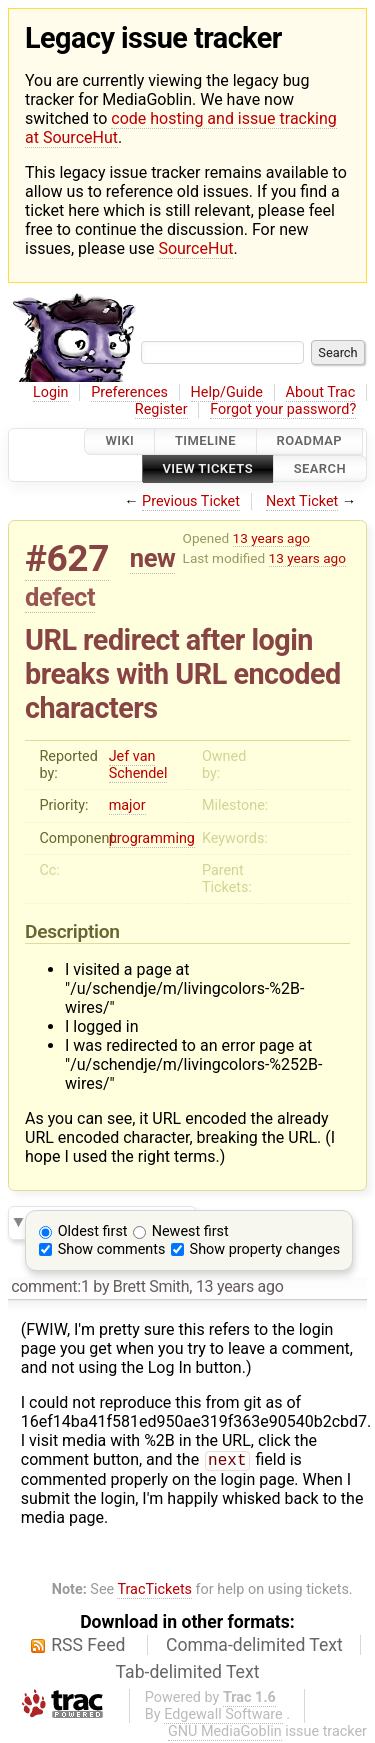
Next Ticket (302, 501)
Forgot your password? (283, 409)
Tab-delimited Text (188, 1674)
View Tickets (208, 468)
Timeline (205, 441)
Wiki (119, 441)
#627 (67, 558)
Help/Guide (227, 392)
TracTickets (154, 1591)
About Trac (321, 392)
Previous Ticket (191, 501)
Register (161, 409)
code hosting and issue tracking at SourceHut (181, 128)
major (127, 805)
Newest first (190, 1231)
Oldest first (93, 1231)
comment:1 (50, 1286)
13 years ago (271, 538)
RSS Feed (88, 1647)
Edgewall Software (223, 1716)
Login (51, 392)
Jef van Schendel (138, 765)
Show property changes (265, 1249)
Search (320, 468)
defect (60, 597)
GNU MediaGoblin (225, 1733)
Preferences (129, 392)
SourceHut (195, 248)
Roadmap (310, 441)
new (153, 558)
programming (152, 838)
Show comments (112, 1249)
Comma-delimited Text (254, 1647)
